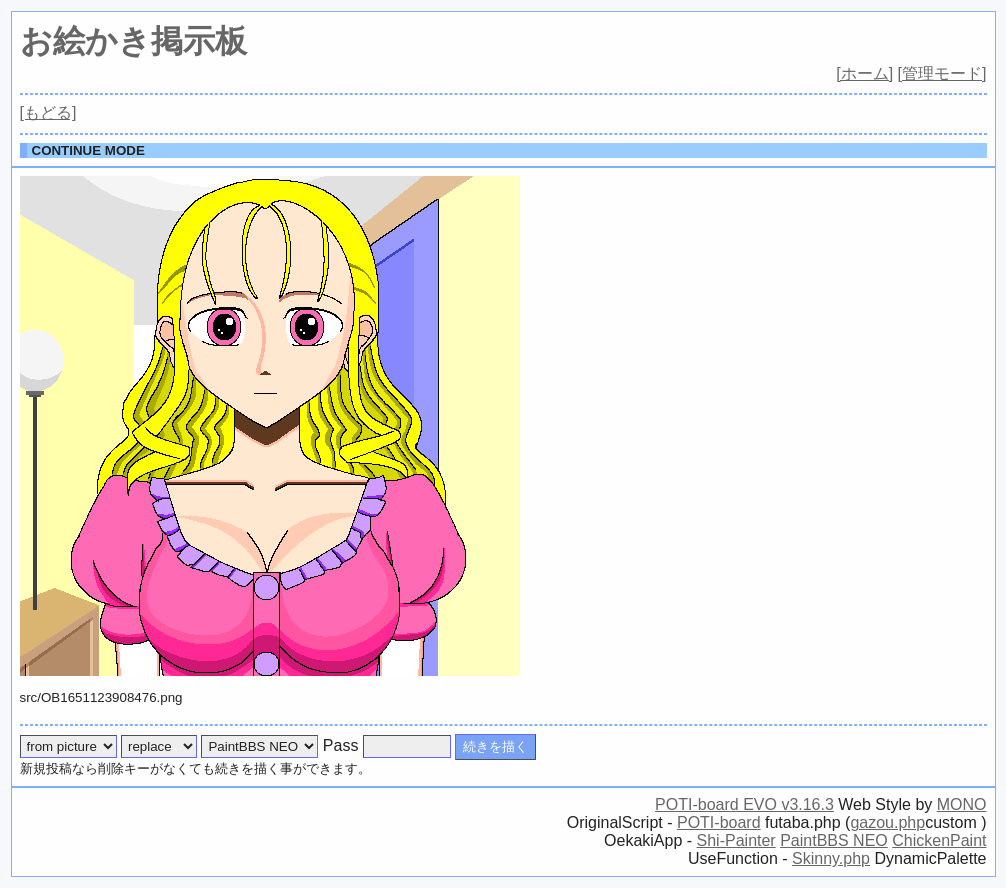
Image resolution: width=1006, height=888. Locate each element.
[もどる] (48, 112)
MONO (962, 804)
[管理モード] (942, 73)
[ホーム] (864, 73)
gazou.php (887, 822)
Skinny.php (831, 858)
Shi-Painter (736, 840)
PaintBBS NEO (834, 840)
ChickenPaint (939, 840)
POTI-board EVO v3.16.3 (744, 804)
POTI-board (719, 822)
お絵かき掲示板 (133, 41)
